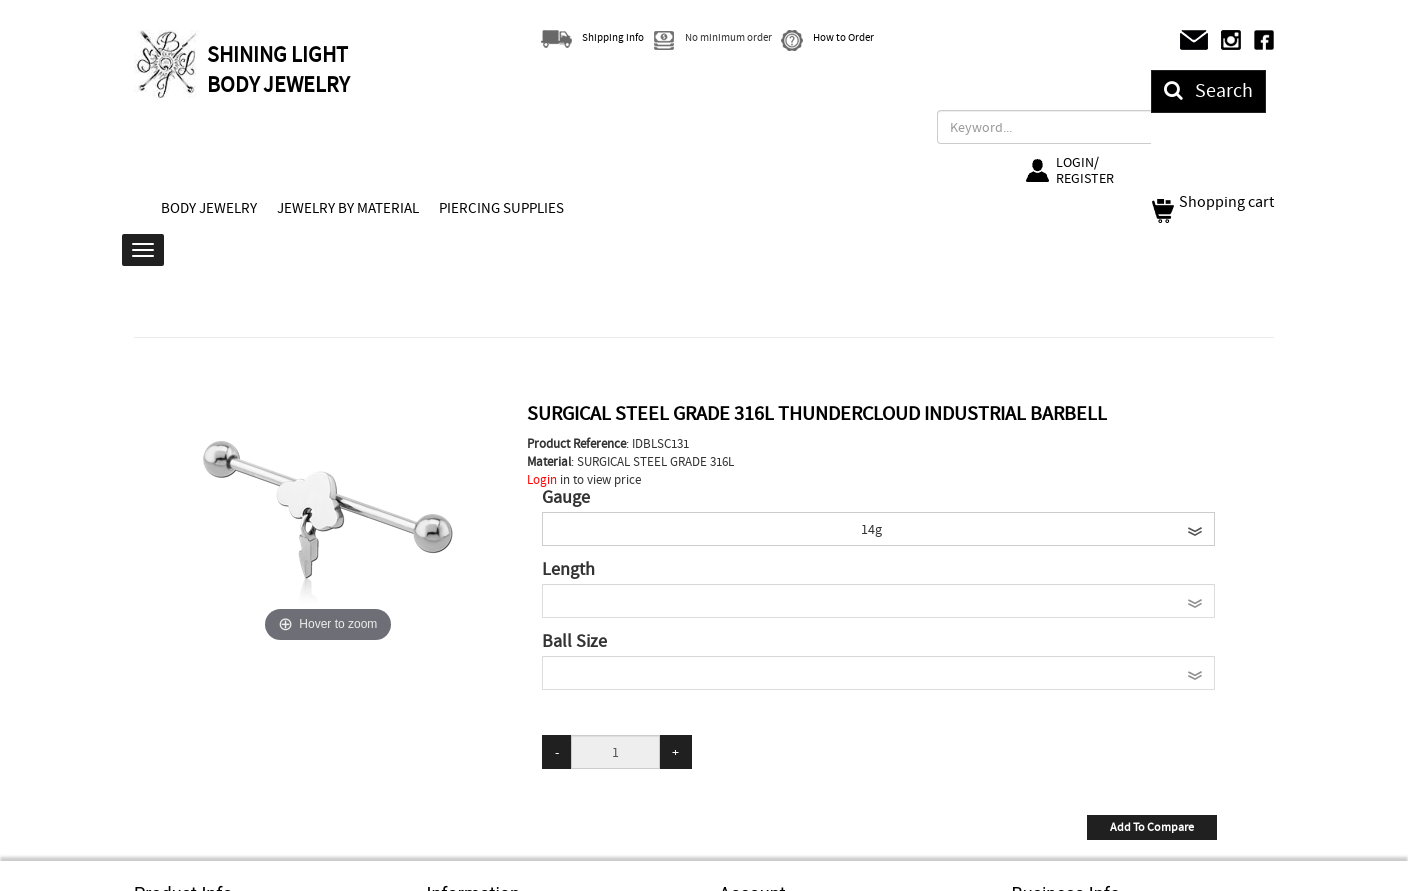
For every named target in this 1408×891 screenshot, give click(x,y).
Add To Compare (1152, 827)
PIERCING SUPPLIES (501, 208)
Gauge (566, 498)
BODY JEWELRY (209, 208)
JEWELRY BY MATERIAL (348, 208)
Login (542, 479)
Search (1208, 90)
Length (568, 570)
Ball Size (574, 642)
